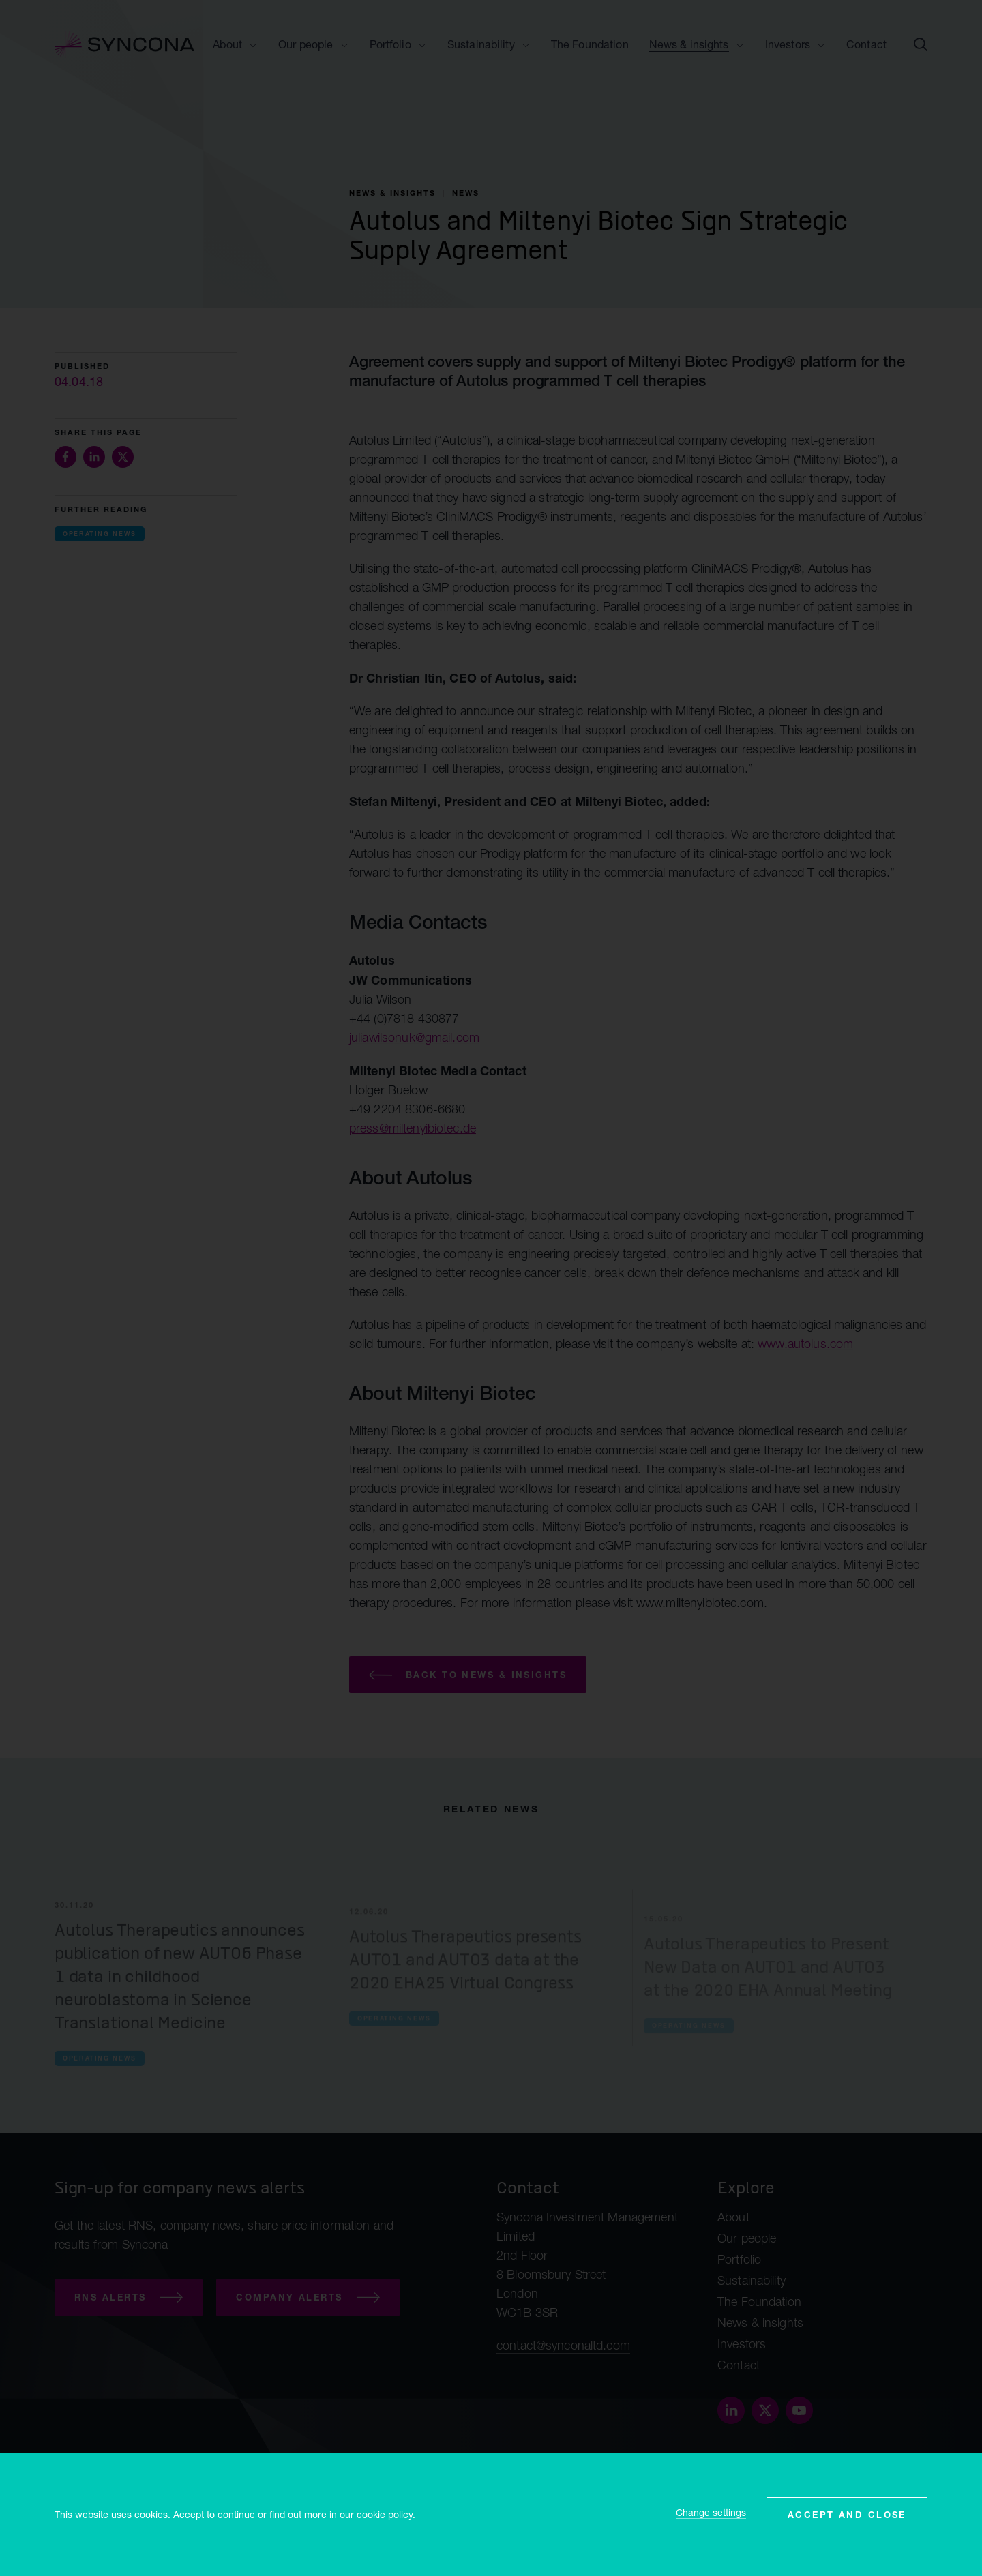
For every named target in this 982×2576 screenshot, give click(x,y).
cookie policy (385, 2514)
